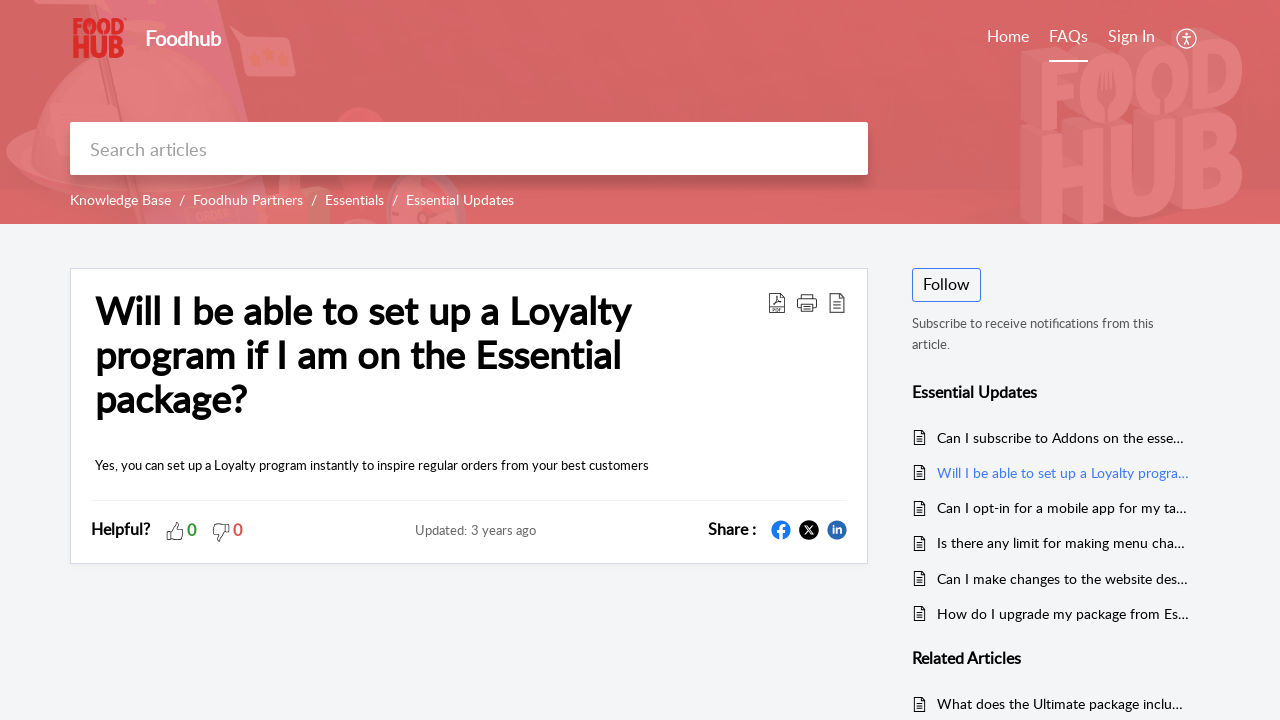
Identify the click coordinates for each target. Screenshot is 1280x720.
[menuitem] (1131, 38)
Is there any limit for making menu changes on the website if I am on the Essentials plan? (1063, 542)
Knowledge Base (120, 199)
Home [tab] (1008, 36)
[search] (469, 148)
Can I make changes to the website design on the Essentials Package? (1063, 578)
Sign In (1131, 36)
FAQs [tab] (1068, 36)
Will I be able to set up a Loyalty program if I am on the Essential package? (362, 354)
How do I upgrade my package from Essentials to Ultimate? (1063, 613)
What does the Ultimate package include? (1063, 703)
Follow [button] (946, 284)
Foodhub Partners (248, 199)
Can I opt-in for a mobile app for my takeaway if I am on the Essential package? (1063, 507)
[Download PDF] (777, 302)
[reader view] (837, 302)
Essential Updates (460, 199)
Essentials (354, 199)
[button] (807, 302)
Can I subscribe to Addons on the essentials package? (1063, 437)
